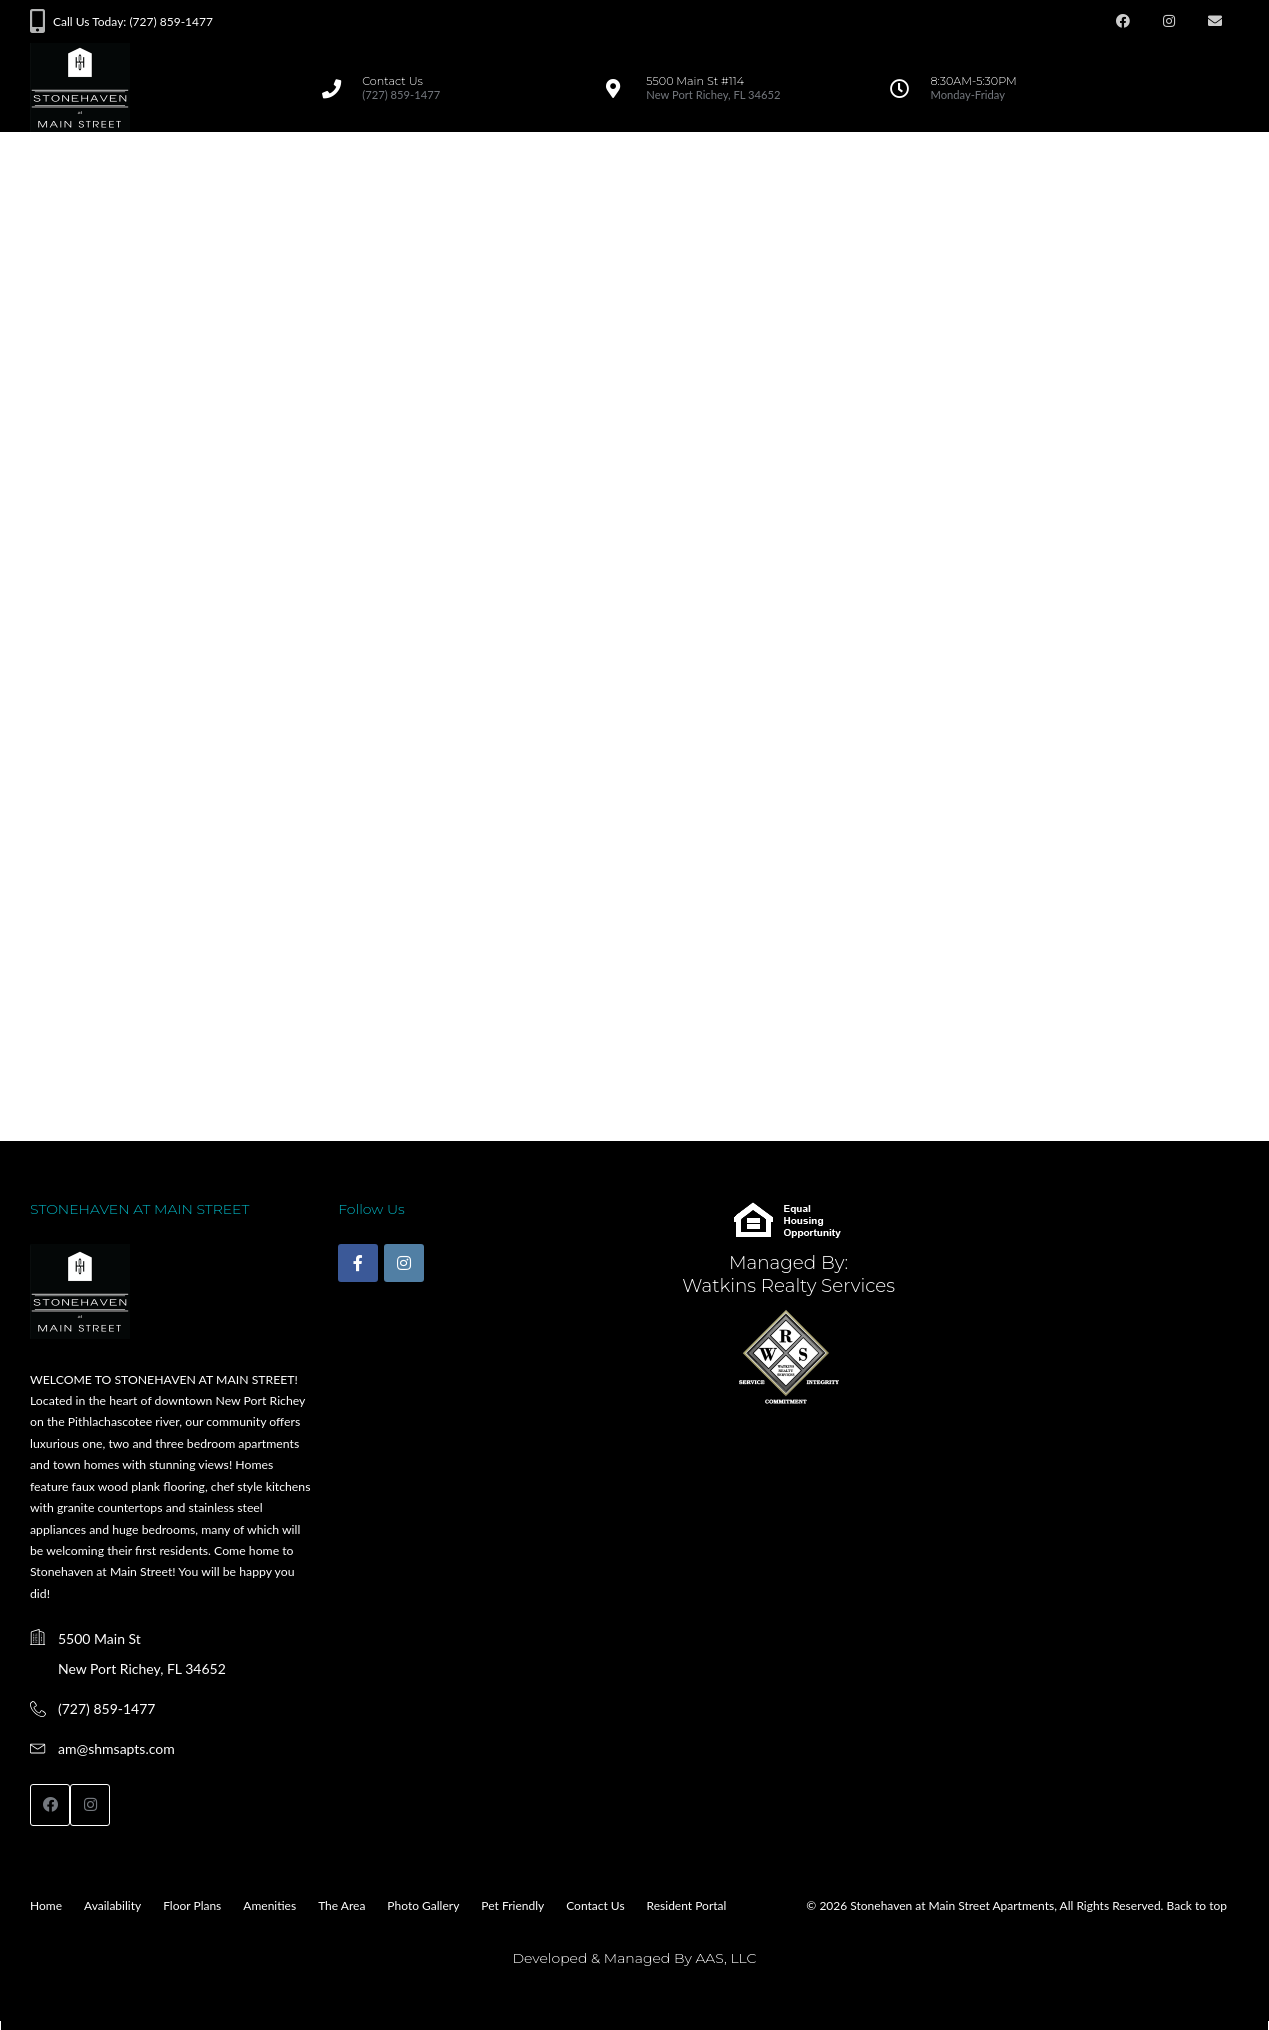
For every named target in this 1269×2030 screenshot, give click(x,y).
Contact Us (595, 1905)
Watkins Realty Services (788, 1285)
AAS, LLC (725, 1958)
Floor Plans (192, 1905)
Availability (112, 1905)
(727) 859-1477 (106, 1708)
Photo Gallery (423, 1905)
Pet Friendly (512, 1905)
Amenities (269, 1905)
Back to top (1197, 1905)
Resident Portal (687, 1905)
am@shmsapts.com (116, 1748)
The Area (341, 1905)
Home (46, 1905)
